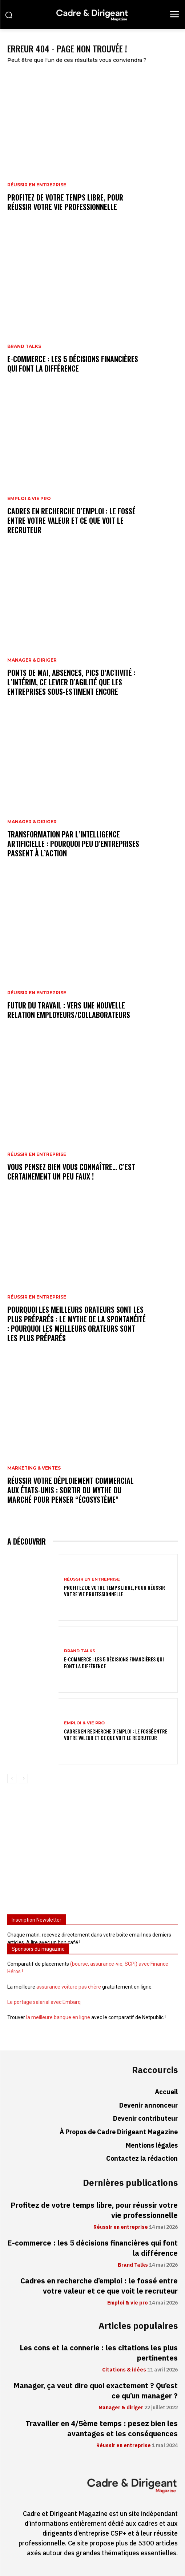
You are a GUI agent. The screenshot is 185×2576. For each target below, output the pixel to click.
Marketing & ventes (34, 1468)
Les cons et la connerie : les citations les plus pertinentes (99, 2352)
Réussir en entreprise (36, 185)
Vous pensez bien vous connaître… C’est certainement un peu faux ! (71, 1171)
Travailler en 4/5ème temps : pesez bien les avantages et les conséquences (101, 2428)
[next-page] (23, 1778)
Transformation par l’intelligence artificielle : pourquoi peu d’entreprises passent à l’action (73, 844)
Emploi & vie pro (29, 498)
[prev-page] (11, 1778)
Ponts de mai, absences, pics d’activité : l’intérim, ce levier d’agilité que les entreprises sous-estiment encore (71, 682)
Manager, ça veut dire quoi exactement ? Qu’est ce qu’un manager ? (95, 2390)
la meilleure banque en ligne (58, 2017)
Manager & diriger (32, 660)
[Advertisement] (92, 1852)
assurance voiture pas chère (68, 1987)
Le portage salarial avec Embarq (44, 2002)
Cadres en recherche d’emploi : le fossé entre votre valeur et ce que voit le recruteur (71, 520)
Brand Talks (24, 346)
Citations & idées (124, 2370)
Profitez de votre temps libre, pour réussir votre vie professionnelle (65, 202)
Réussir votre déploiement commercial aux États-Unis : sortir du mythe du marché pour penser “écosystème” (70, 1490)
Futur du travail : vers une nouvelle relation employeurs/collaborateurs (68, 1010)
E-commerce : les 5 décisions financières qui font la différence (72, 363)
